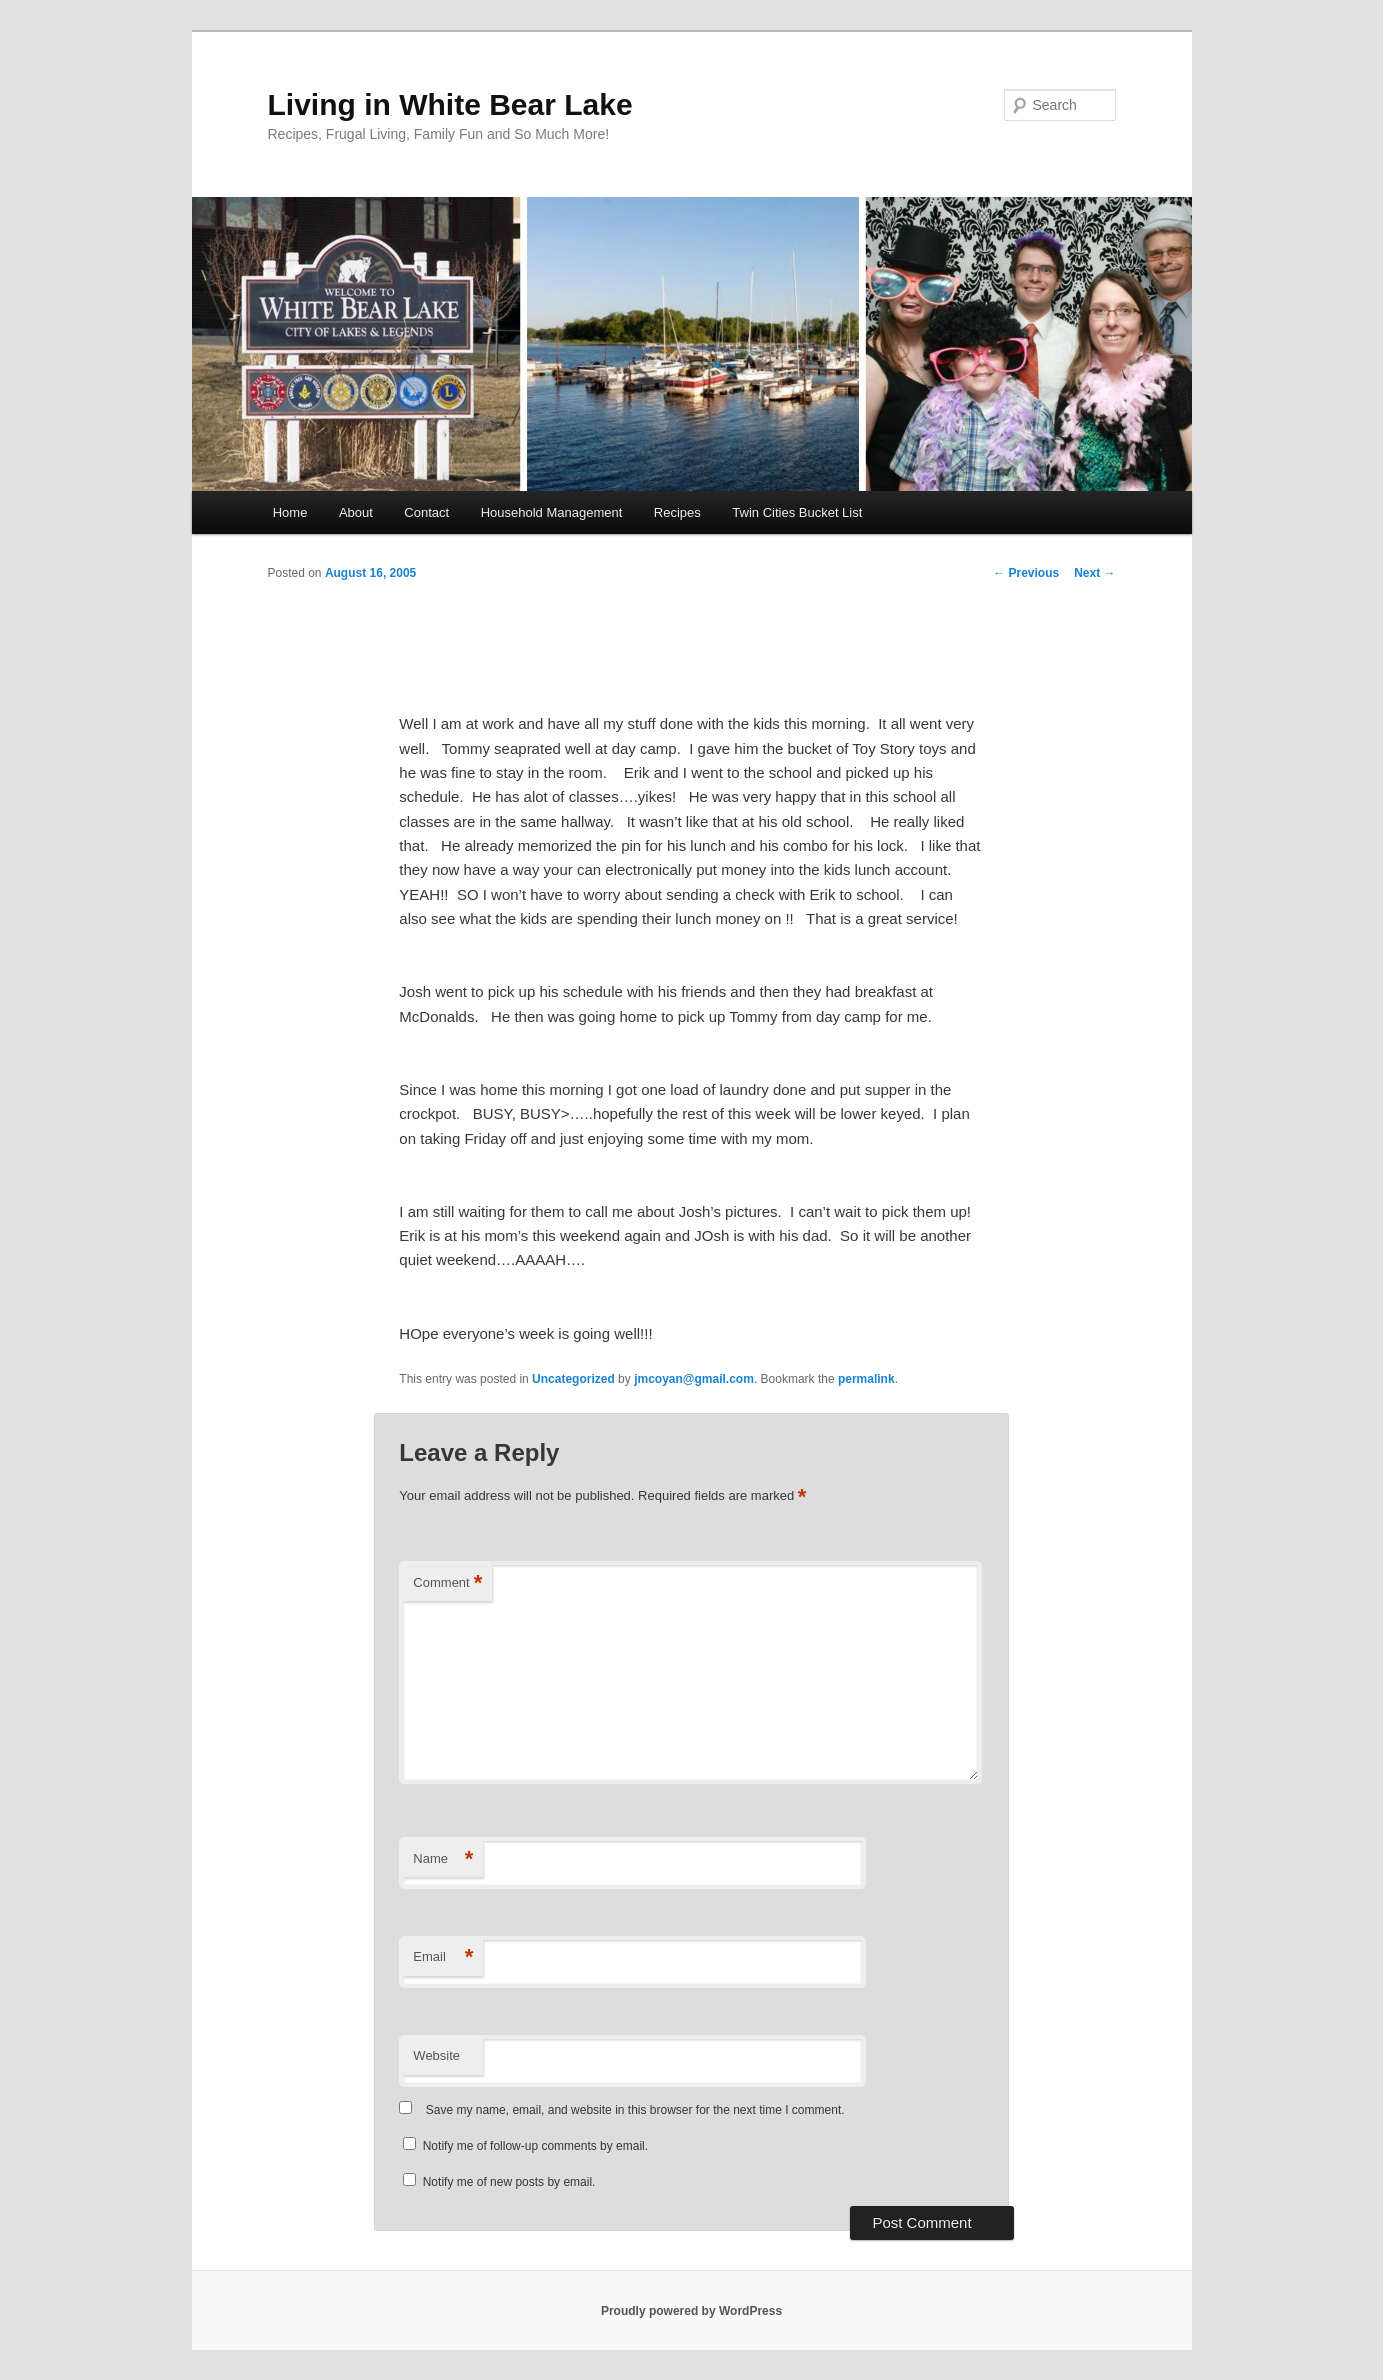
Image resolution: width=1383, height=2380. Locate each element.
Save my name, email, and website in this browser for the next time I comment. (635, 2110)
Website (436, 2055)
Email (443, 1957)
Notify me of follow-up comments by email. (535, 2146)
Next (1094, 573)
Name (443, 1859)
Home (290, 512)
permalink (866, 1379)
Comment (447, 1583)
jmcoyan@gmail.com (694, 1379)
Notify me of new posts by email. (509, 2182)
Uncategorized (573, 1379)
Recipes (677, 512)
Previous (1026, 573)
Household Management (552, 512)
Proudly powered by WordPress (691, 2311)
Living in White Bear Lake (450, 104)
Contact (426, 512)
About (356, 512)
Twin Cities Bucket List (797, 512)
